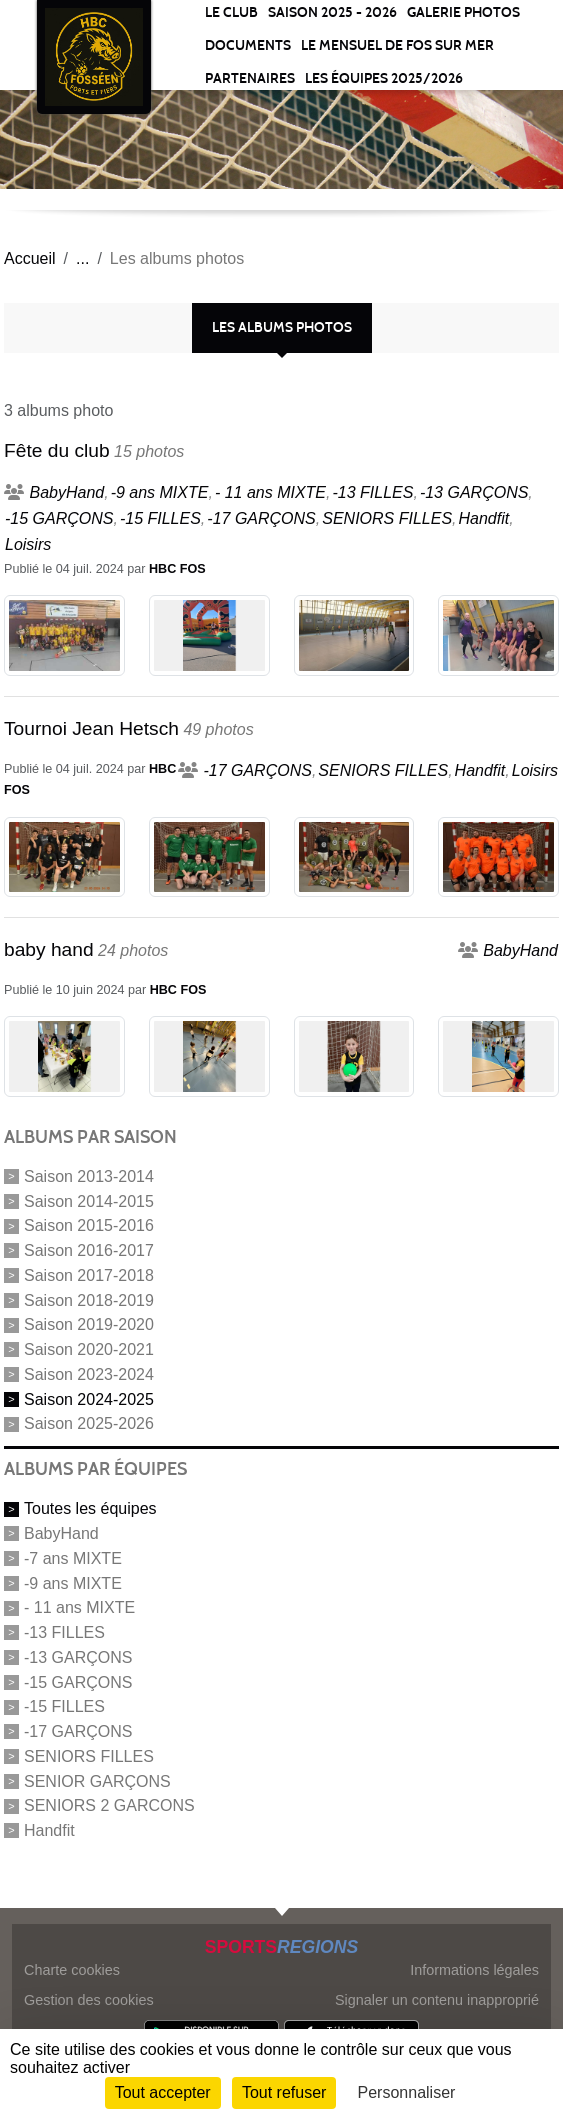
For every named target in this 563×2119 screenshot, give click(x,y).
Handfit (49, 1830)
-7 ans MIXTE (73, 1558)
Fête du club (57, 450)
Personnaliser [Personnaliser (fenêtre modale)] (407, 2092)
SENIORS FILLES (89, 1756)
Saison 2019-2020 (89, 1324)
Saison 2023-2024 (89, 1374)
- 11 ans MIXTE (79, 1607)
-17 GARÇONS (78, 1731)
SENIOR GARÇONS (97, 1780)
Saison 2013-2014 (89, 1176)
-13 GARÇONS (78, 1657)
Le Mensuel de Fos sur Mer (397, 45)
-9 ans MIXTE (73, 1582)
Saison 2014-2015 (89, 1200)
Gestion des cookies (89, 2000)
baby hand (49, 949)
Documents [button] (248, 45)
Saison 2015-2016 (89, 1225)
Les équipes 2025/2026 (384, 78)
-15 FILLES (64, 1706)
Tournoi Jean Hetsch (91, 728)
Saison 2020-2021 (89, 1349)
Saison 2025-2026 (89, 1423)
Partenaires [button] (250, 78)
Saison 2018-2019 (89, 1299)
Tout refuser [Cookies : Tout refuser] (284, 2092)
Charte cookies (72, 1970)
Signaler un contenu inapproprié (437, 2000)
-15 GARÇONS (78, 1681)
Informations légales (474, 1970)
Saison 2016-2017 (89, 1250)
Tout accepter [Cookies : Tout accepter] (163, 2092)
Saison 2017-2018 (89, 1275)
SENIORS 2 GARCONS (109, 1805)
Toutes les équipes (90, 1508)
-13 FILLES (64, 1632)
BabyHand (61, 1533)
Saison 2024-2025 (89, 1398)
